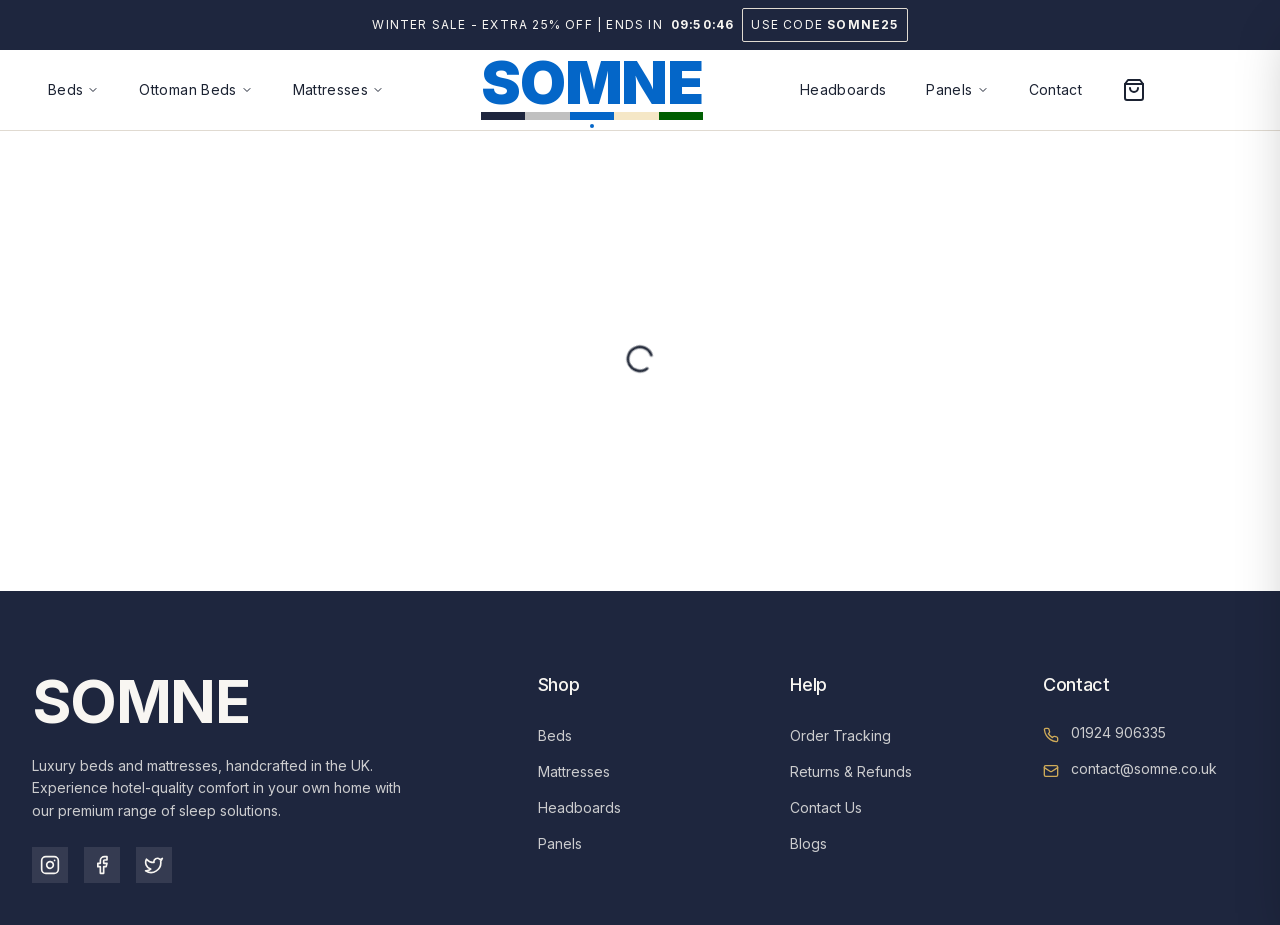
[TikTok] (154, 865)
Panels (560, 843)
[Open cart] (1134, 90)
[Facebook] (102, 865)
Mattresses (574, 771)
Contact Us (826, 807)
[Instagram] (50, 865)
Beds (555, 735)
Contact (1055, 89)
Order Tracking (840, 735)
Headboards (843, 89)
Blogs (808, 843)
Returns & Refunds (851, 771)
